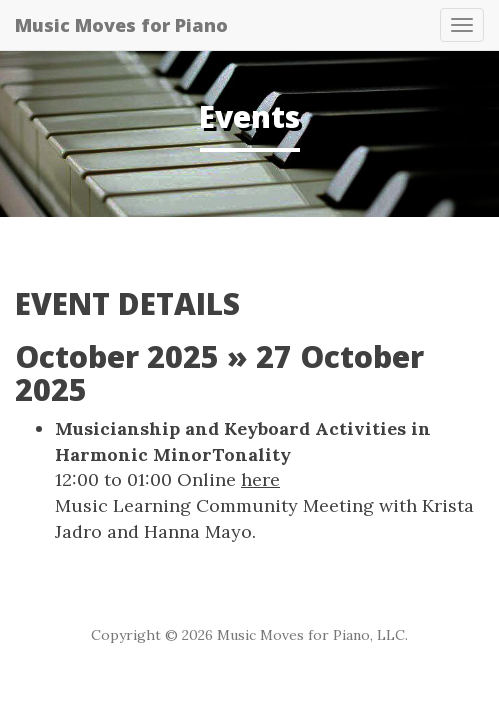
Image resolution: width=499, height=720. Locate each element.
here (260, 479)
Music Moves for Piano (121, 25)
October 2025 (117, 356)
